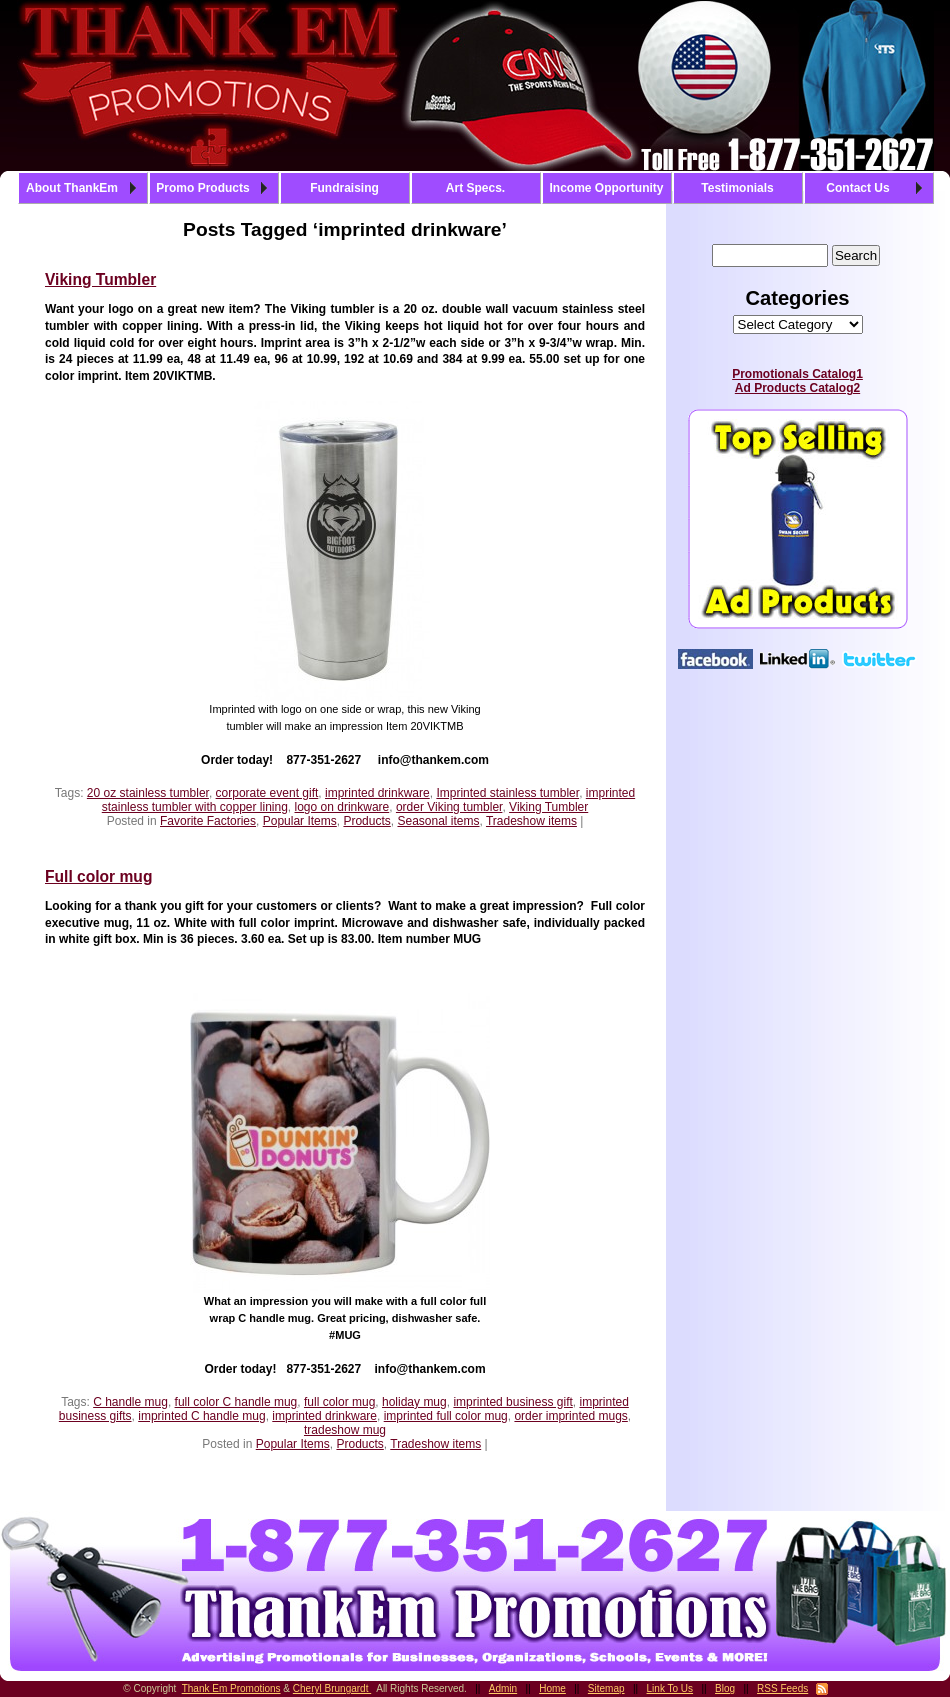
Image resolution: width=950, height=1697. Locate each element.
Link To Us (670, 1688)
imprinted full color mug (446, 1416)
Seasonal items (438, 821)
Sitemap (606, 1688)
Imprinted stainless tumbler (507, 793)
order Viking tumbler (449, 807)
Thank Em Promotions (231, 1688)
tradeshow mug (345, 1430)
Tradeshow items (531, 821)
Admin (503, 1688)
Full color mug (98, 876)
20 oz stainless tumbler (148, 793)
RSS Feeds (782, 1688)
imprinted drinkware (377, 793)
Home (552, 1688)
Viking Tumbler (100, 279)
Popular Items (300, 821)
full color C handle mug (236, 1402)
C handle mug (130, 1402)
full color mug (339, 1402)
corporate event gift (267, 793)
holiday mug (414, 1402)
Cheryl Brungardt (332, 1688)
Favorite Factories (208, 821)
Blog (725, 1688)
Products (366, 821)
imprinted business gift (512, 1402)
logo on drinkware (342, 807)
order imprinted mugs (570, 1416)
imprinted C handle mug (201, 1416)
